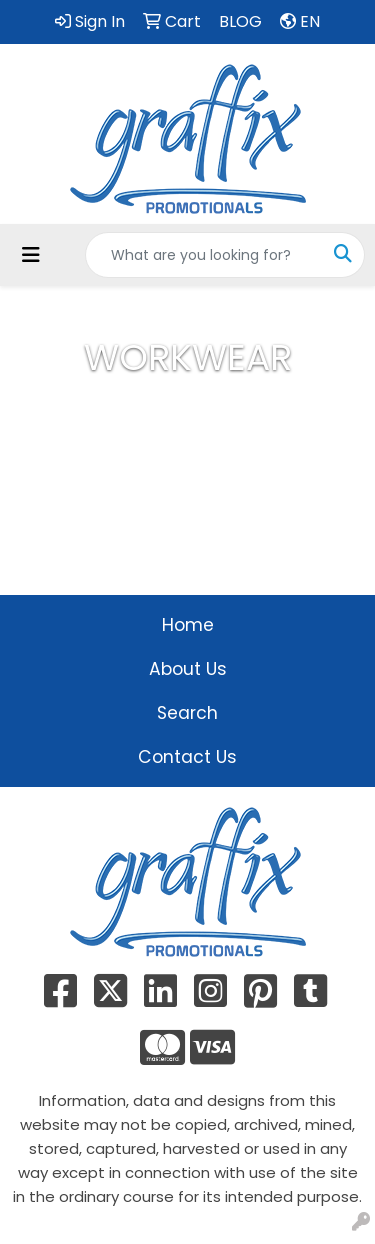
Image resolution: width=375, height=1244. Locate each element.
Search (187, 713)
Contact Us (187, 757)
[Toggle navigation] (31, 255)
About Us (188, 669)
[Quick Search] (204, 255)
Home (188, 625)
